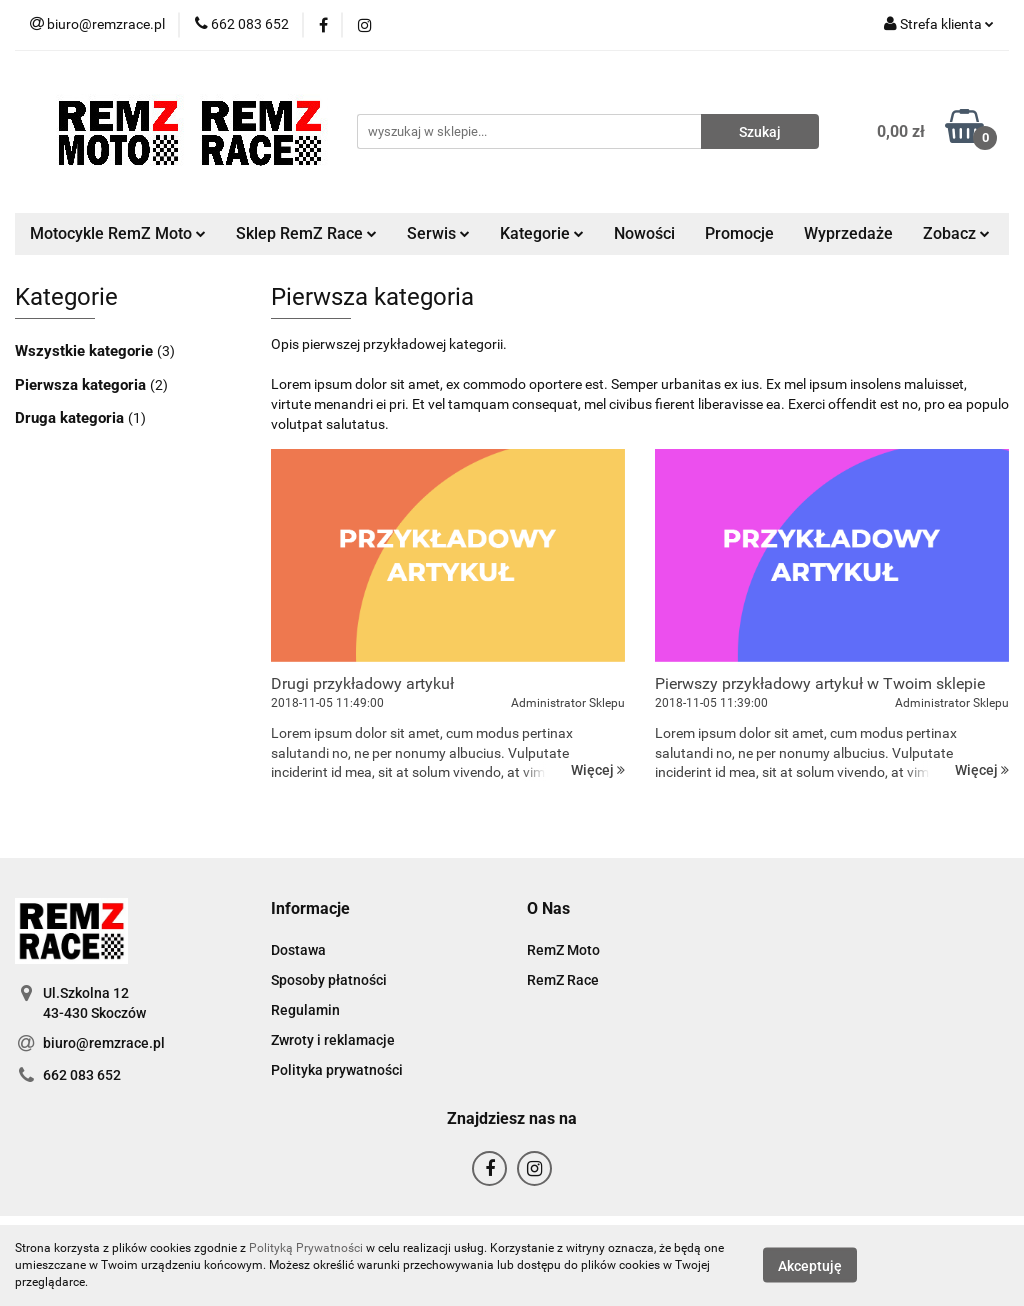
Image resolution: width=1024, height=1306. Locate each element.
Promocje (739, 233)
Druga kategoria (71, 418)
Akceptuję (810, 1266)
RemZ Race (563, 980)
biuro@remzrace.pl (104, 1043)
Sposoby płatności (329, 980)
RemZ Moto (563, 950)
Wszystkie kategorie (86, 351)
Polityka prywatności (337, 1070)
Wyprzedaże (848, 233)
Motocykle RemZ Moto (118, 233)
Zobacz (956, 233)
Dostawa (298, 950)
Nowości (644, 233)
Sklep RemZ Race (306, 233)
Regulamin (305, 1010)
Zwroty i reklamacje (333, 1040)
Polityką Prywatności (306, 1248)
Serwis (438, 233)
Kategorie (542, 233)
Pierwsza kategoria (82, 385)
